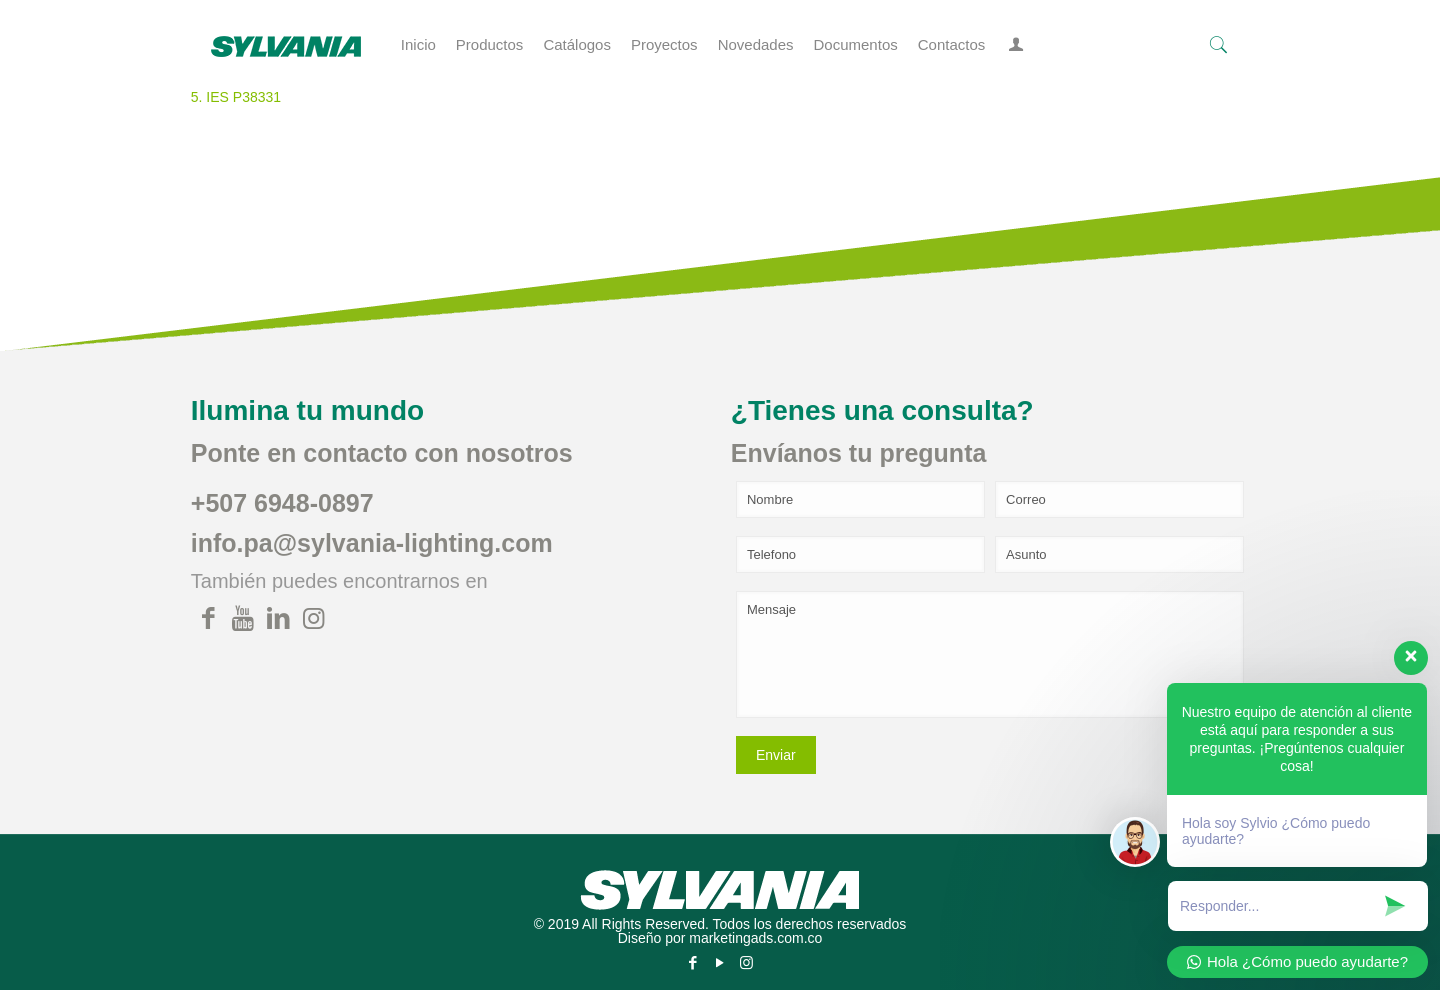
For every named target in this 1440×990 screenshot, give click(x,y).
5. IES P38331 (236, 97)
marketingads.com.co (755, 938)
